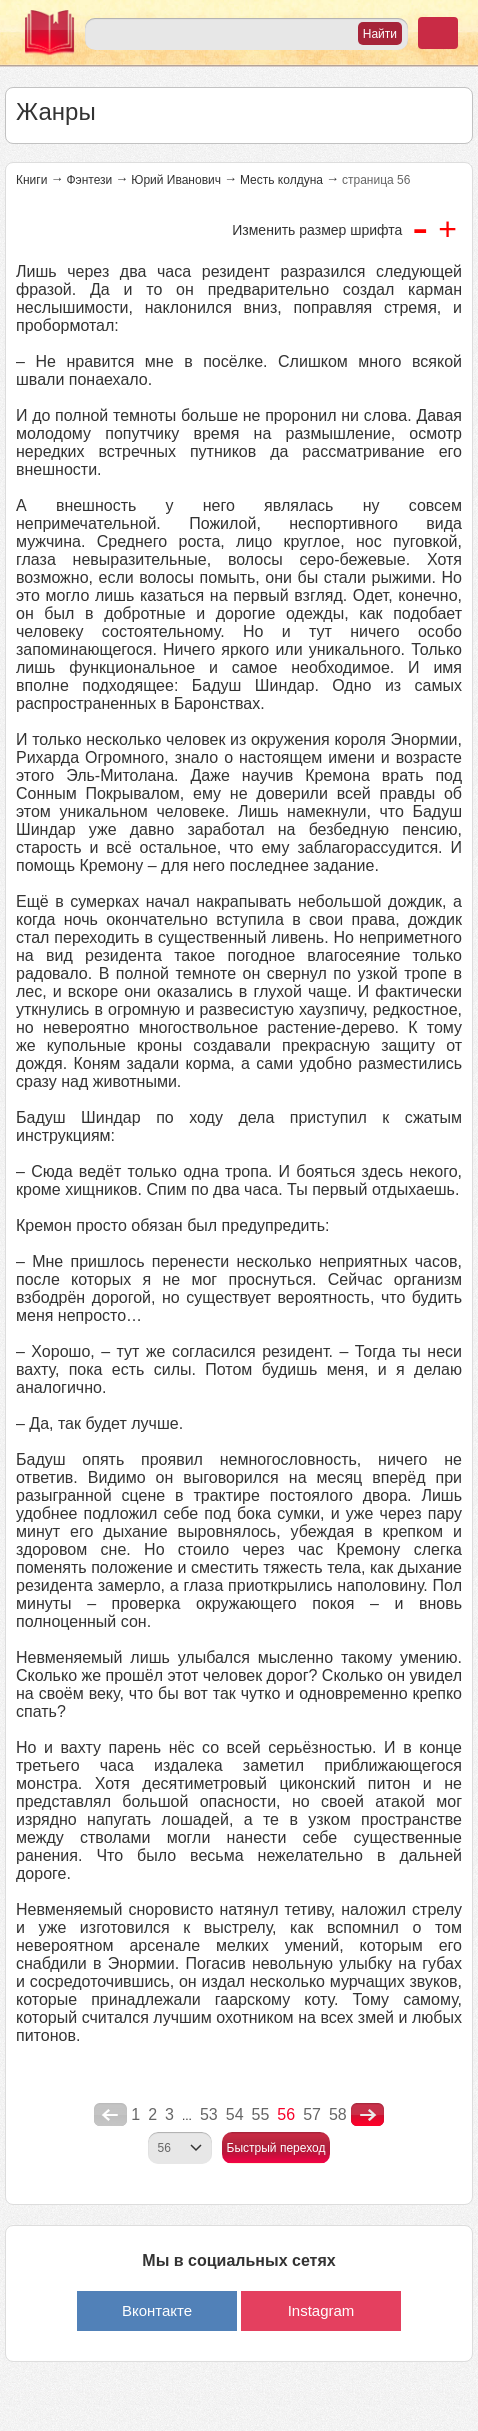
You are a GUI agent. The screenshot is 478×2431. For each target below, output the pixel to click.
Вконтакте (157, 2310)
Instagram (321, 2310)
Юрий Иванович (176, 180)
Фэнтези (89, 180)
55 (261, 2114)
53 (209, 2114)
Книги (31, 180)
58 (338, 2114)
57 (312, 2114)
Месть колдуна (281, 180)
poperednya (110, 2115)
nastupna (367, 2115)
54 (235, 2114)
